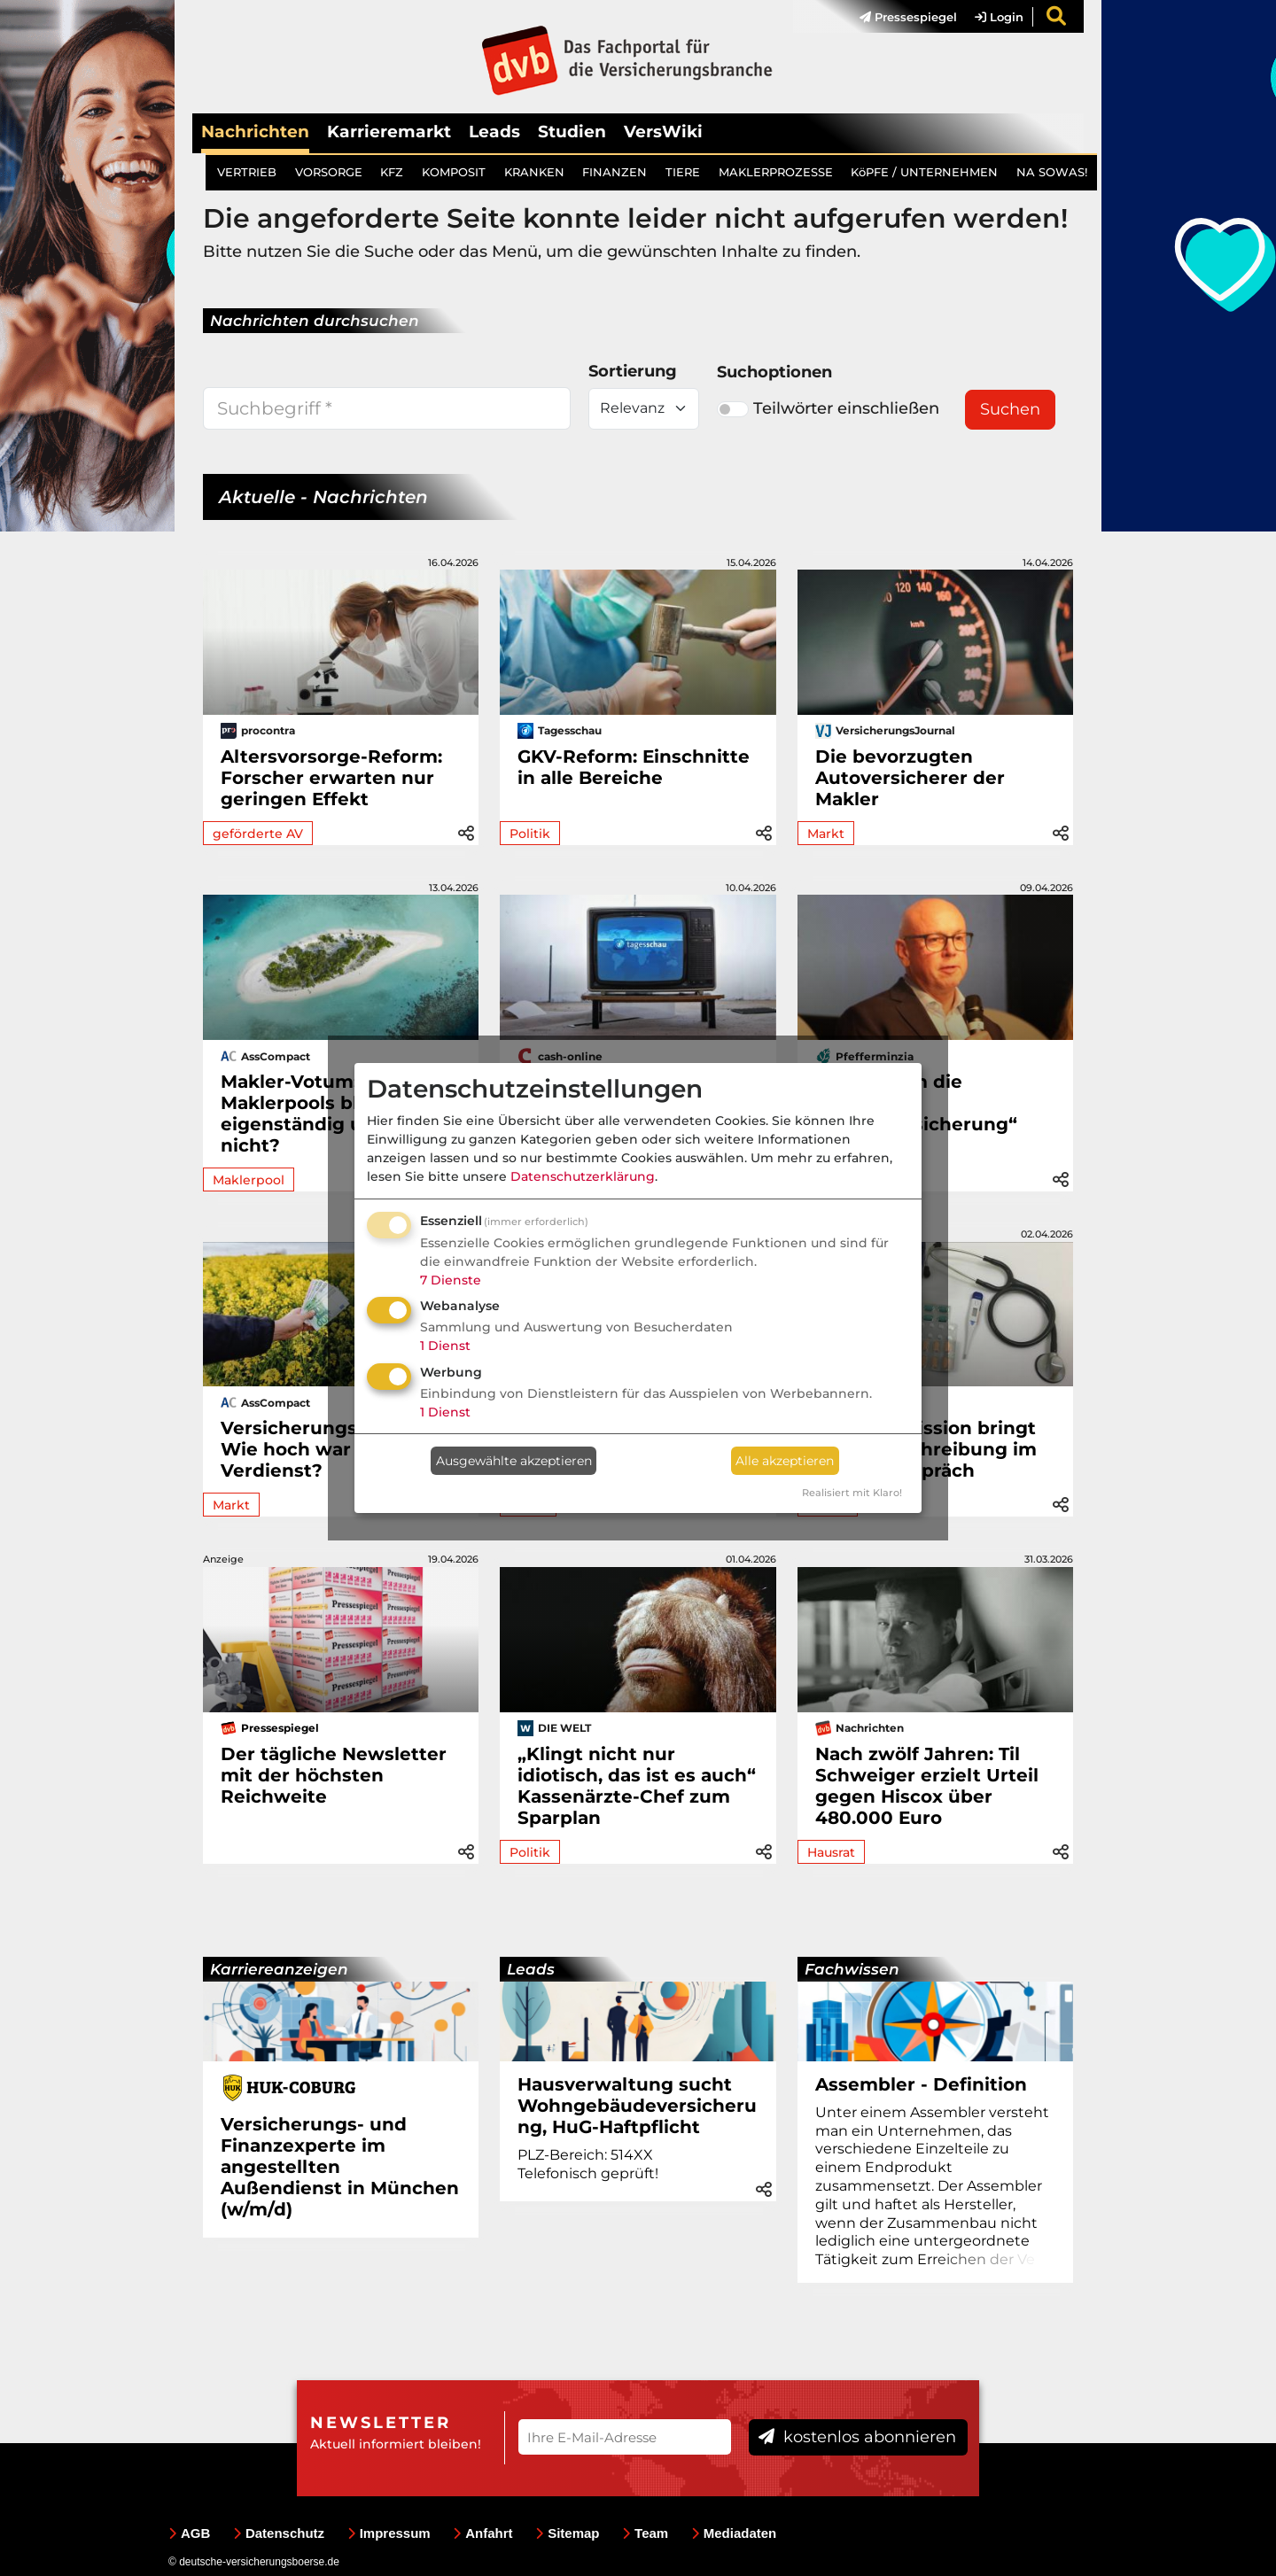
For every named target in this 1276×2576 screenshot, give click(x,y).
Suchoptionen (774, 372)
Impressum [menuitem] (389, 2533)
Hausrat (831, 1852)
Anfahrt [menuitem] (482, 2533)
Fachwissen (852, 1969)
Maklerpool (248, 1180)
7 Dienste (450, 1280)
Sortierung (632, 371)
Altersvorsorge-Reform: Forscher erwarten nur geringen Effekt (331, 778)
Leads (494, 131)
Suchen (1010, 409)
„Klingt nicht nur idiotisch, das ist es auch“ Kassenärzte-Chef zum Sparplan (636, 1785)
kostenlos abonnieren (857, 2437)
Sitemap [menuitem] (567, 2533)
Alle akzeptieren (784, 1461)
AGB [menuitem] (189, 2533)
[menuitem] (899, 17)
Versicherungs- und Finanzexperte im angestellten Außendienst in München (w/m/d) (340, 2167)
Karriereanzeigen (279, 1969)
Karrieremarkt (389, 131)
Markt (825, 834)
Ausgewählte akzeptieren (514, 1461)
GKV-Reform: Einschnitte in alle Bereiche (633, 767)
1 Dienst (445, 1346)
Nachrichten (255, 131)
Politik (530, 834)
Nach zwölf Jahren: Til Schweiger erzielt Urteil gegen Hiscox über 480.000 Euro (927, 1785)
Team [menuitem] (645, 2533)
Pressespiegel (908, 17)
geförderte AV (258, 834)
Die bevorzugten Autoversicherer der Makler (910, 778)
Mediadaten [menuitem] (734, 2533)
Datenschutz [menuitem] (278, 2533)
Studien (572, 131)
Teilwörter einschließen (828, 408)
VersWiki (663, 131)
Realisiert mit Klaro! (852, 1492)
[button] (466, 832)
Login (999, 17)
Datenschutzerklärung (582, 1176)
